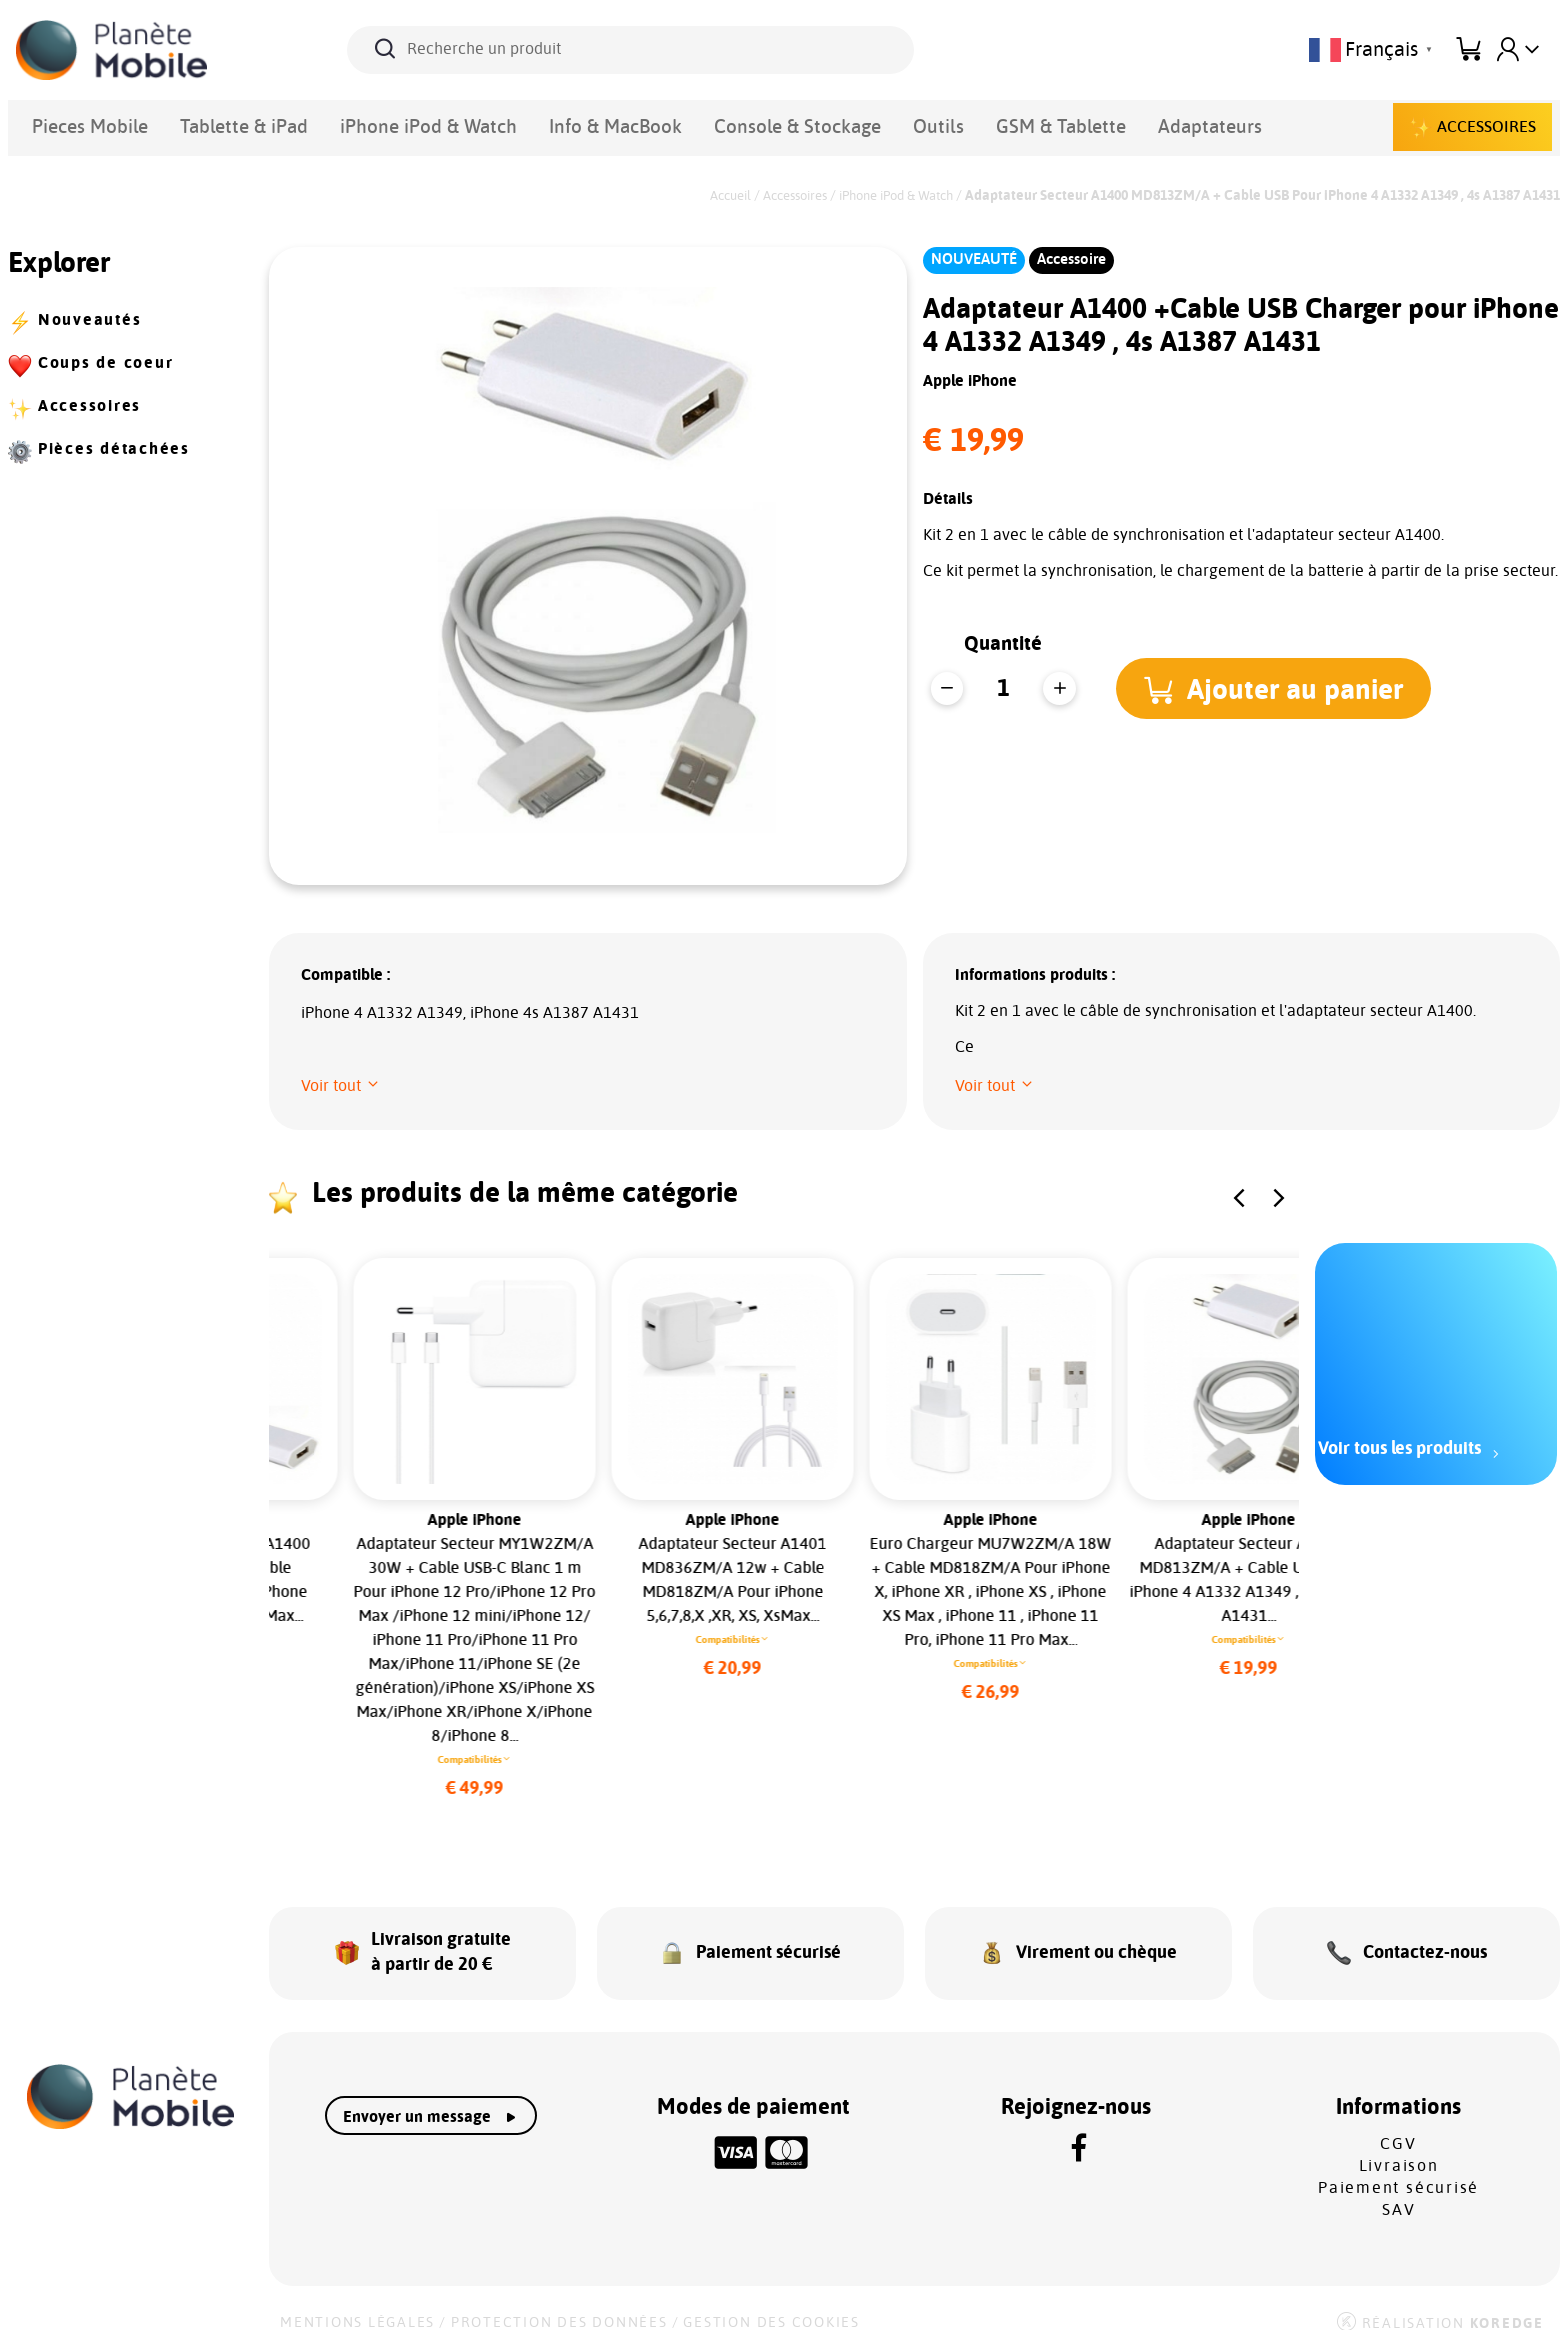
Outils (746, 124)
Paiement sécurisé (1398, 2167)
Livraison (1399, 2145)
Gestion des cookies (771, 2302)
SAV (1398, 2189)
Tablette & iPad (200, 124)
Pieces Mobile (76, 124)
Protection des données (559, 2302)
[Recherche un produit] (630, 50)
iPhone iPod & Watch (345, 124)
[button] (1280, 688)
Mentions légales (357, 2302)
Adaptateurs (964, 124)
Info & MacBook (491, 124)
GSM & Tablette (845, 124)
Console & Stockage (634, 124)
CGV (1398, 2123)
